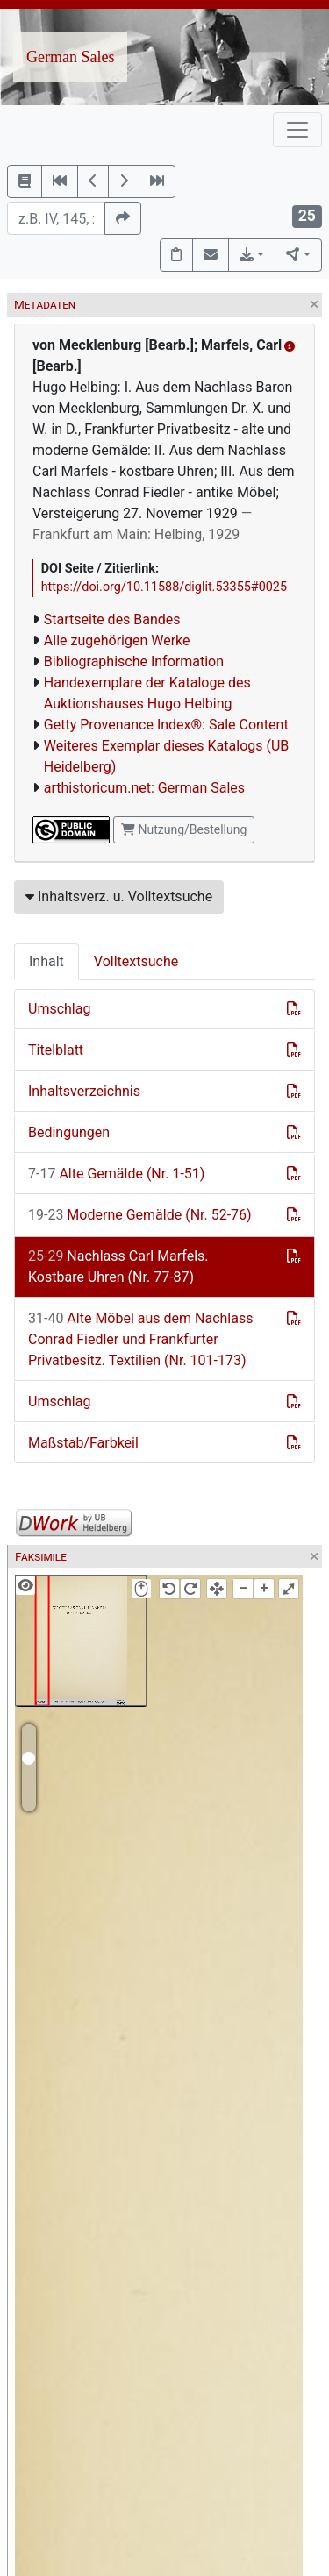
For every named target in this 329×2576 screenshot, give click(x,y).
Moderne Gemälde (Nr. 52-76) (140, 1214)
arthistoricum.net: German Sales (144, 787)
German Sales (70, 57)
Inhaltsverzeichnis (84, 1091)
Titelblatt (55, 1050)
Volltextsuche (136, 961)
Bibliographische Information (134, 661)
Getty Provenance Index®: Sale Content (166, 724)
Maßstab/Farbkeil (83, 1442)
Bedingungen (69, 1132)
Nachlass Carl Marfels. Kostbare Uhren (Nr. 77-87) (118, 1266)
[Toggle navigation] (297, 129)
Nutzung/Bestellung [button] (184, 829)
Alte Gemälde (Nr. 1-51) (116, 1173)
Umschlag (59, 1008)
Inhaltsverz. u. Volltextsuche (118, 896)
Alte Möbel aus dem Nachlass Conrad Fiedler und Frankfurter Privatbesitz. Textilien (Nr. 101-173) (140, 1339)
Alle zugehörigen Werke (117, 640)
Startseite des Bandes (112, 619)
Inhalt (46, 961)
